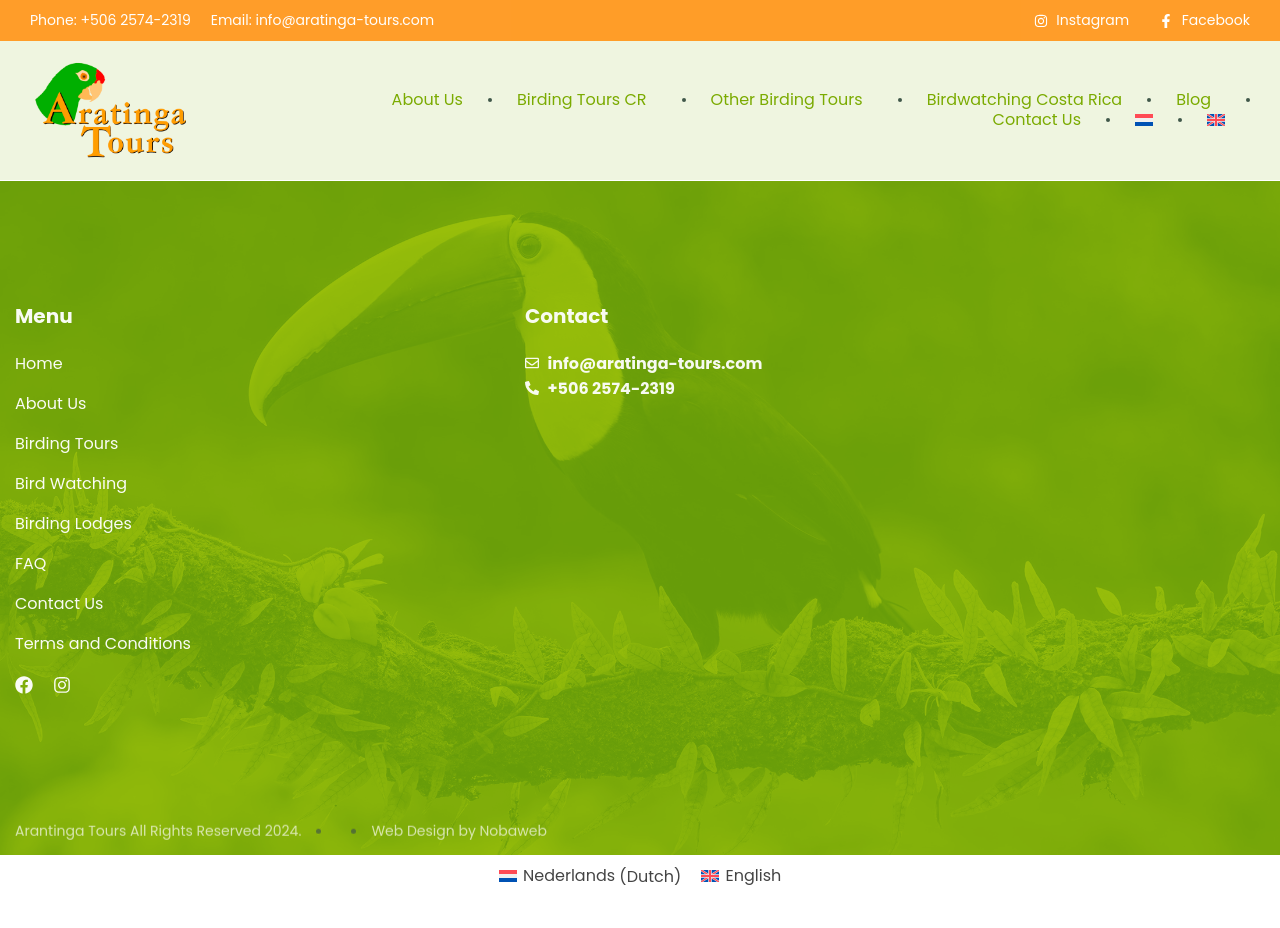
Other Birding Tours (792, 100)
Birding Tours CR (587, 100)
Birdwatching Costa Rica (1025, 100)
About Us (427, 100)
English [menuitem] (754, 875)
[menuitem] (1144, 120)
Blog (1198, 100)
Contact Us (1037, 120)
